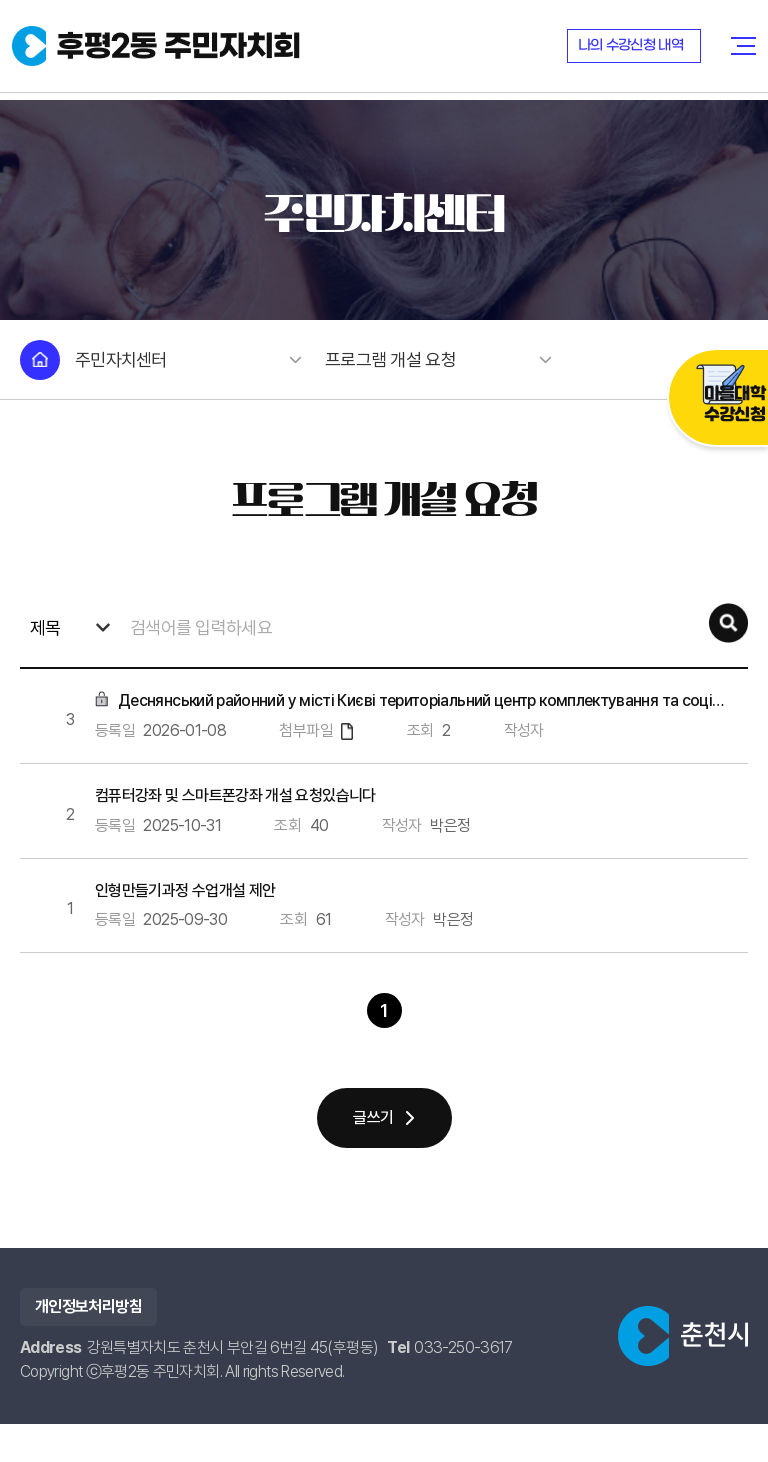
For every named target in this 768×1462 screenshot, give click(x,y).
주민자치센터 (184, 359)
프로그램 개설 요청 (434, 359)
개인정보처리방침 (88, 1344)
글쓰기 (373, 1155)
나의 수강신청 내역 (632, 49)
